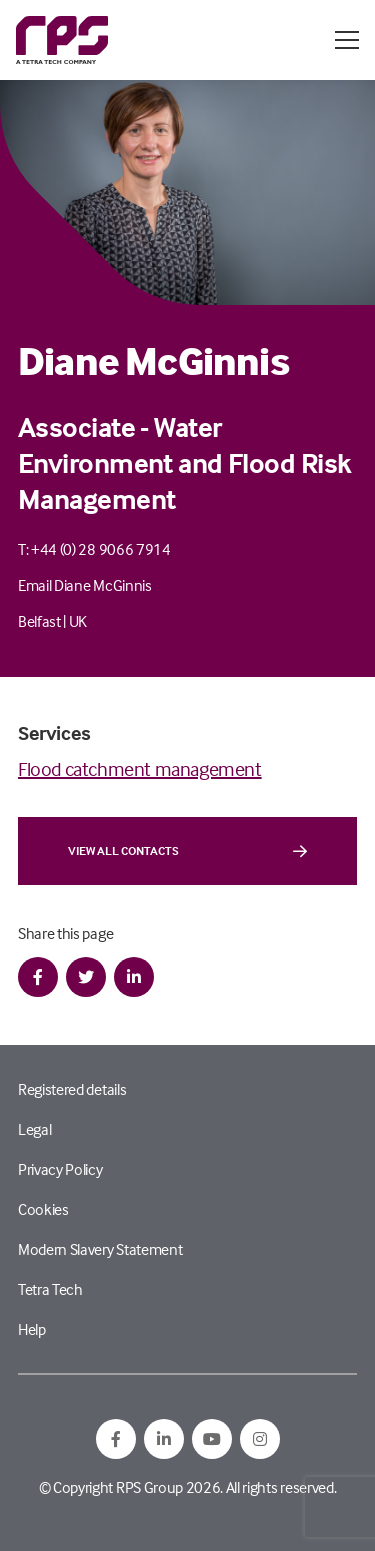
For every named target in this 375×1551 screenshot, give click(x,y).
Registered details (72, 1089)
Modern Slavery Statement (100, 1249)
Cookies (43, 1209)
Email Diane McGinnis (85, 585)
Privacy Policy (60, 1169)
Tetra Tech (50, 1289)
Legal (34, 1129)
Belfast (39, 621)
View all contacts (187, 851)
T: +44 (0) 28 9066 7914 (94, 549)
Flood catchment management (140, 768)
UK (78, 621)
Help (32, 1329)
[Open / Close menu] (347, 40)
